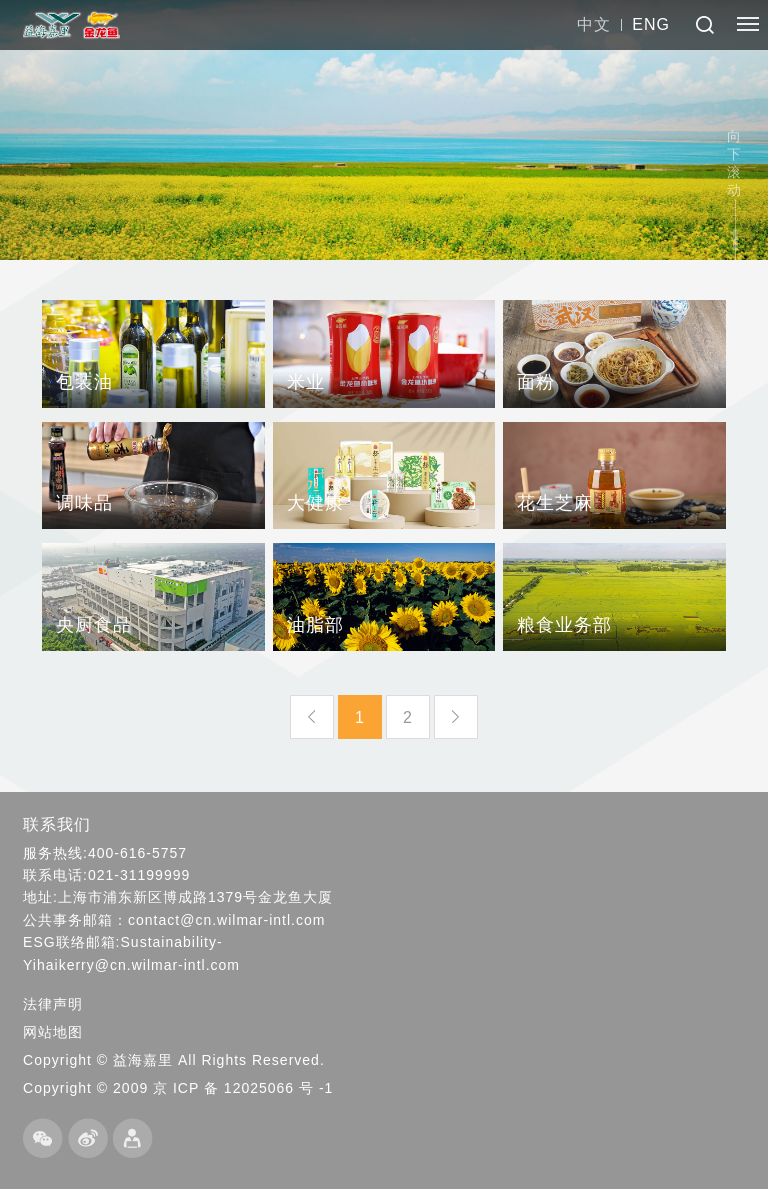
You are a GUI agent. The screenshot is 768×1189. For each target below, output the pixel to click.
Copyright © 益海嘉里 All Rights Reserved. (174, 1060)
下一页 (456, 717)
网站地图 (53, 1032)
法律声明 (53, 1004)
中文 (594, 24)
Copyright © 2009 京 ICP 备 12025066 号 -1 (178, 1088)
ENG (651, 24)
